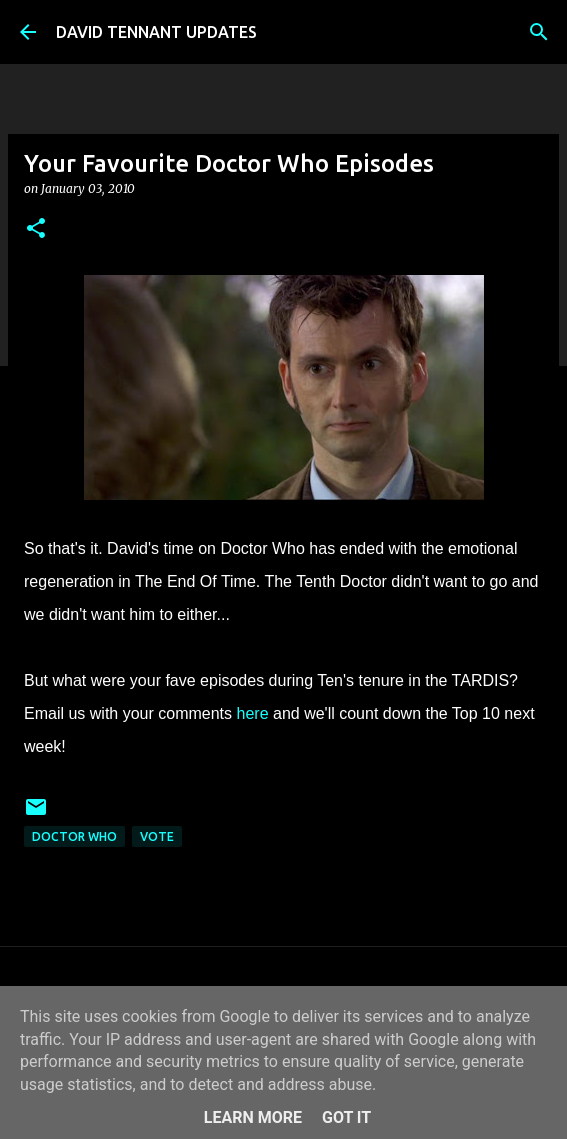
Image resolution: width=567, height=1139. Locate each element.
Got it (346, 1117)
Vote (157, 836)
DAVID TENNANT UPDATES (156, 32)
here (255, 713)
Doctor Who (74, 836)
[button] (36, 229)
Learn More (253, 1117)
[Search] (539, 32)
